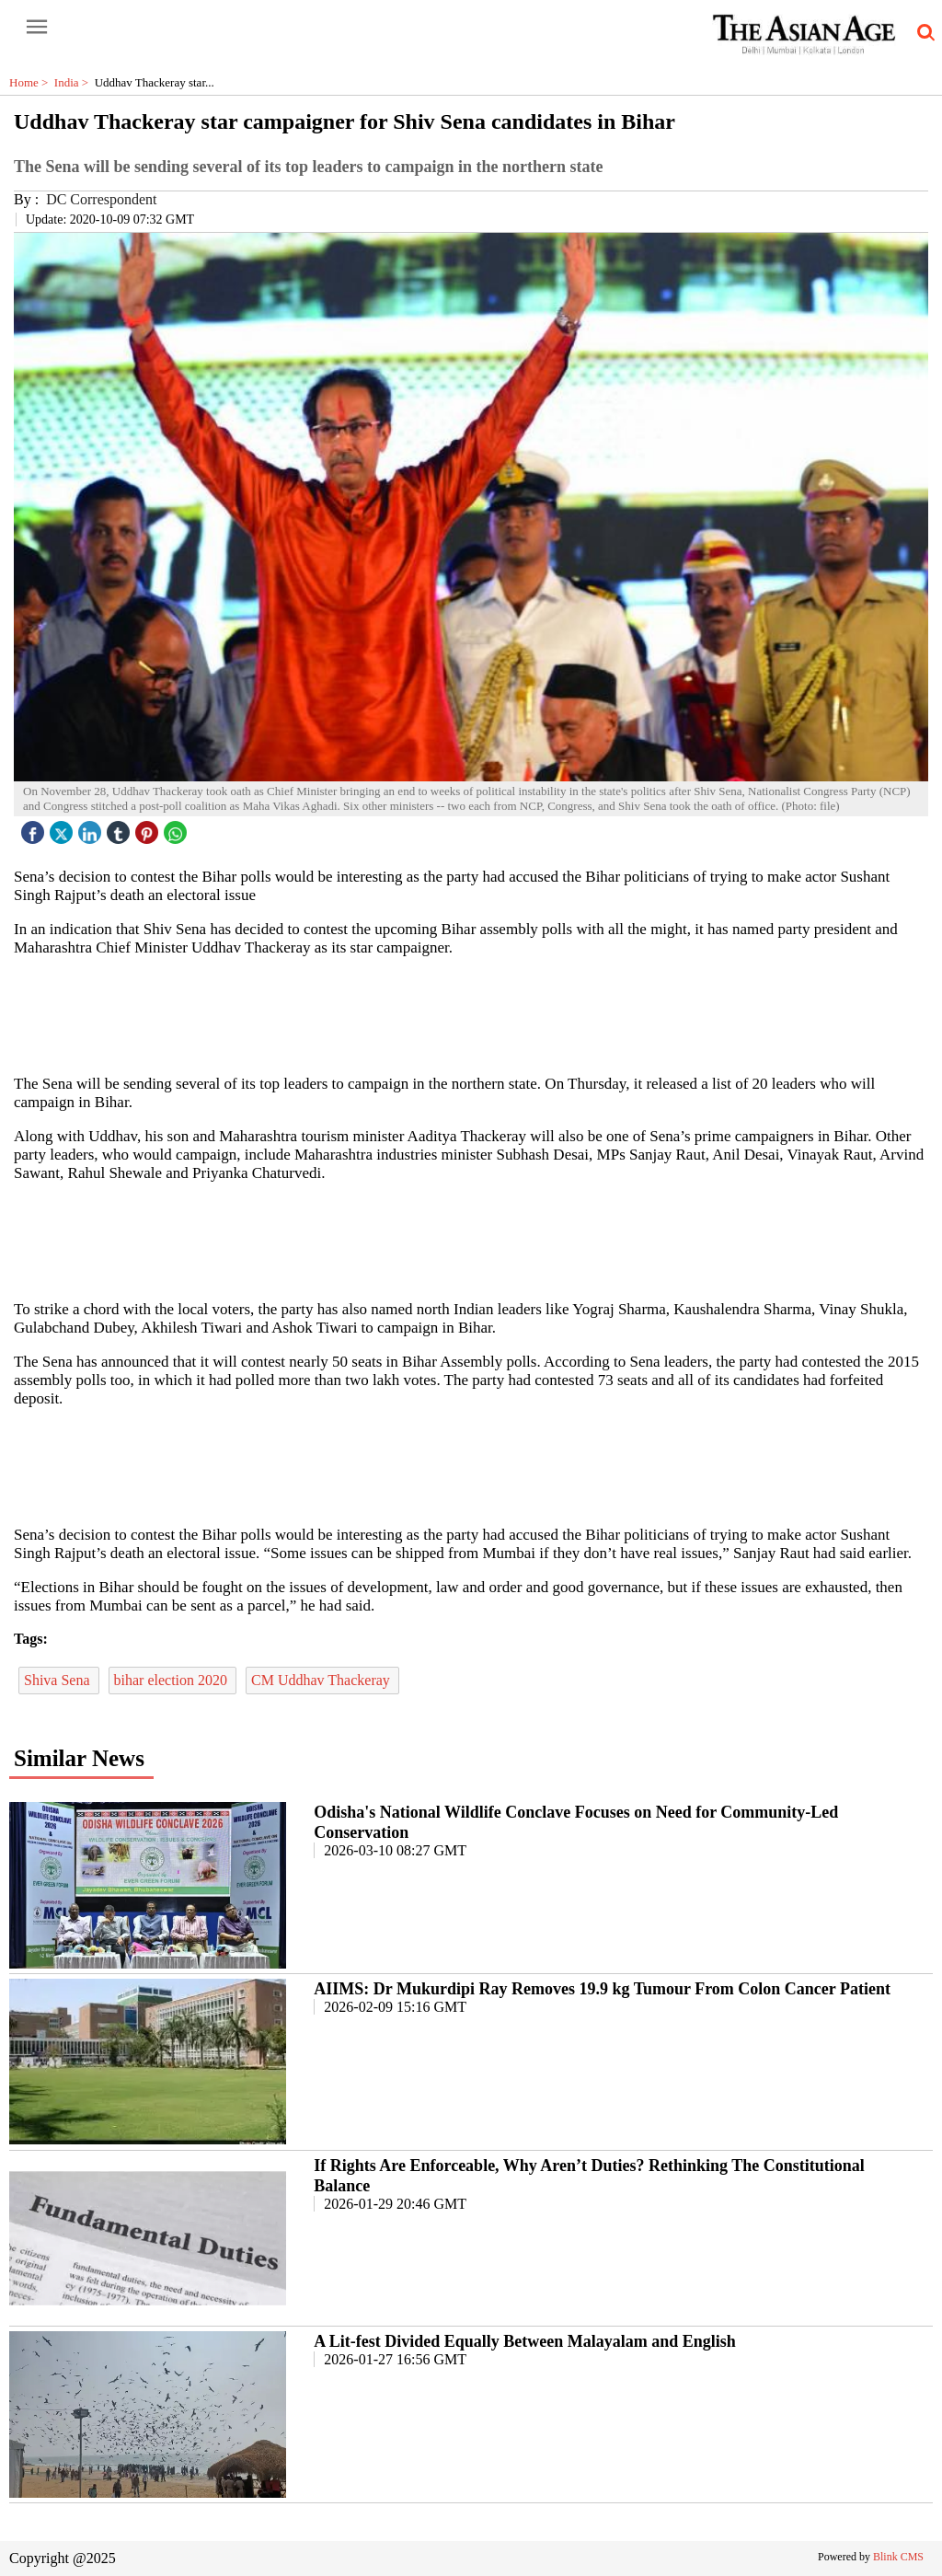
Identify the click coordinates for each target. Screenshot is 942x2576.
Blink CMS (898, 2556)
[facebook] (35, 828)
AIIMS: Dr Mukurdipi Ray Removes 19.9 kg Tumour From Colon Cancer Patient (602, 1989)
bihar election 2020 (173, 1680)
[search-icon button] (922, 33)
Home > (31, 82)
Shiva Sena (59, 1680)
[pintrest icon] (149, 828)
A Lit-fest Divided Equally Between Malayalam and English (525, 2341)
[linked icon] (92, 828)
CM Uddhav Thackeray (322, 1680)
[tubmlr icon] (120, 828)
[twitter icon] (63, 828)
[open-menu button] (36, 27)
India (74, 82)
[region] (471, 1014)
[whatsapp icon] (177, 828)
